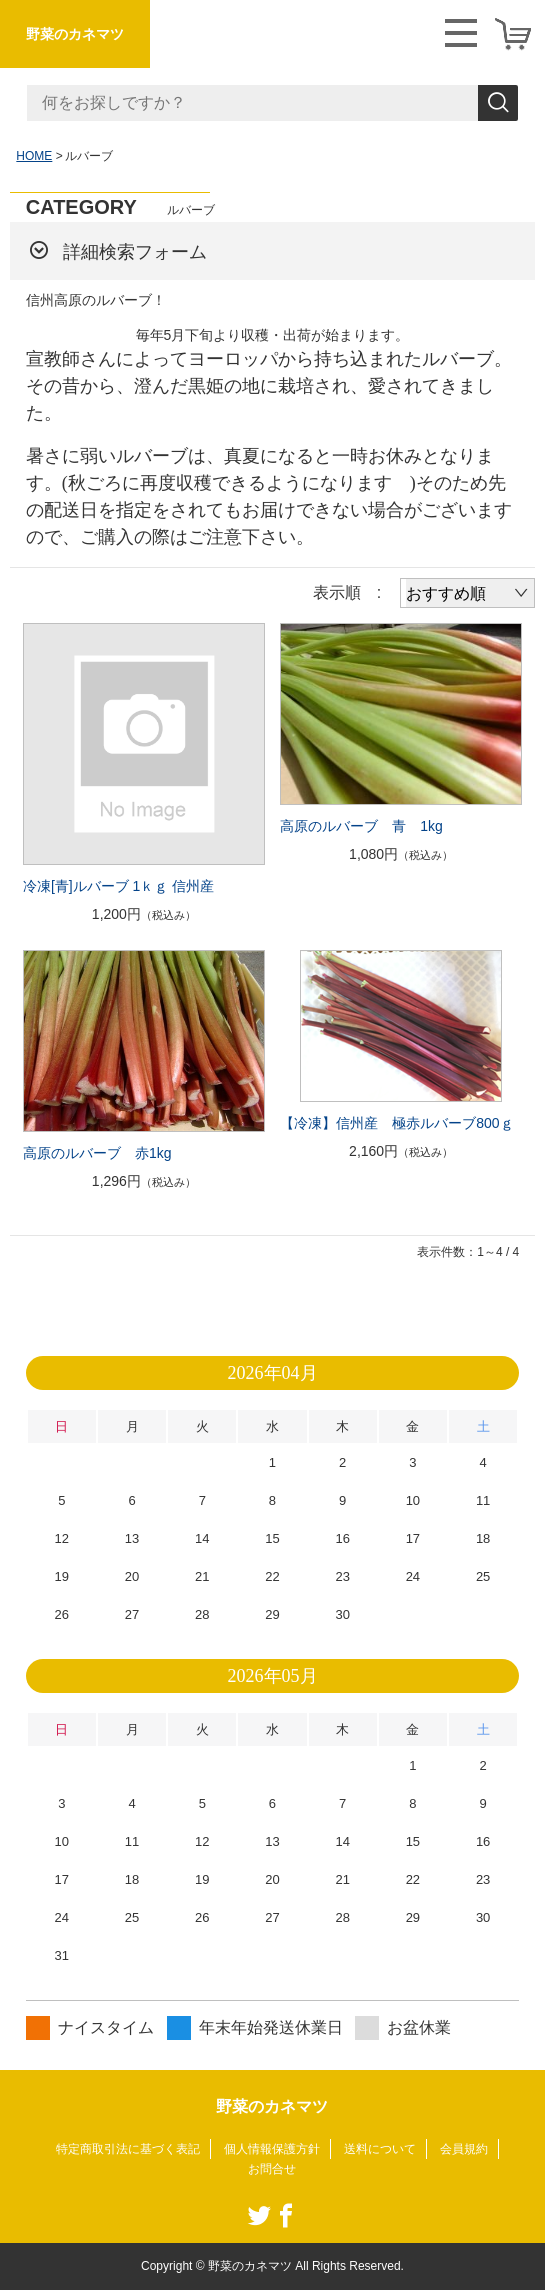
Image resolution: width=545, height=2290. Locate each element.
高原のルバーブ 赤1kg (97, 1153)
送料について (380, 2149)
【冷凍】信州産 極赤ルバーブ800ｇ (396, 1123)
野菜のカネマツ (75, 34)
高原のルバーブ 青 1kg (361, 826)
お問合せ (272, 2169)
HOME (34, 156)
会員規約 (464, 2149)
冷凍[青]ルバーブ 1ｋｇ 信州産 (118, 886)
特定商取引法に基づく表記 (128, 2149)
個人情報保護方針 (272, 2149)
